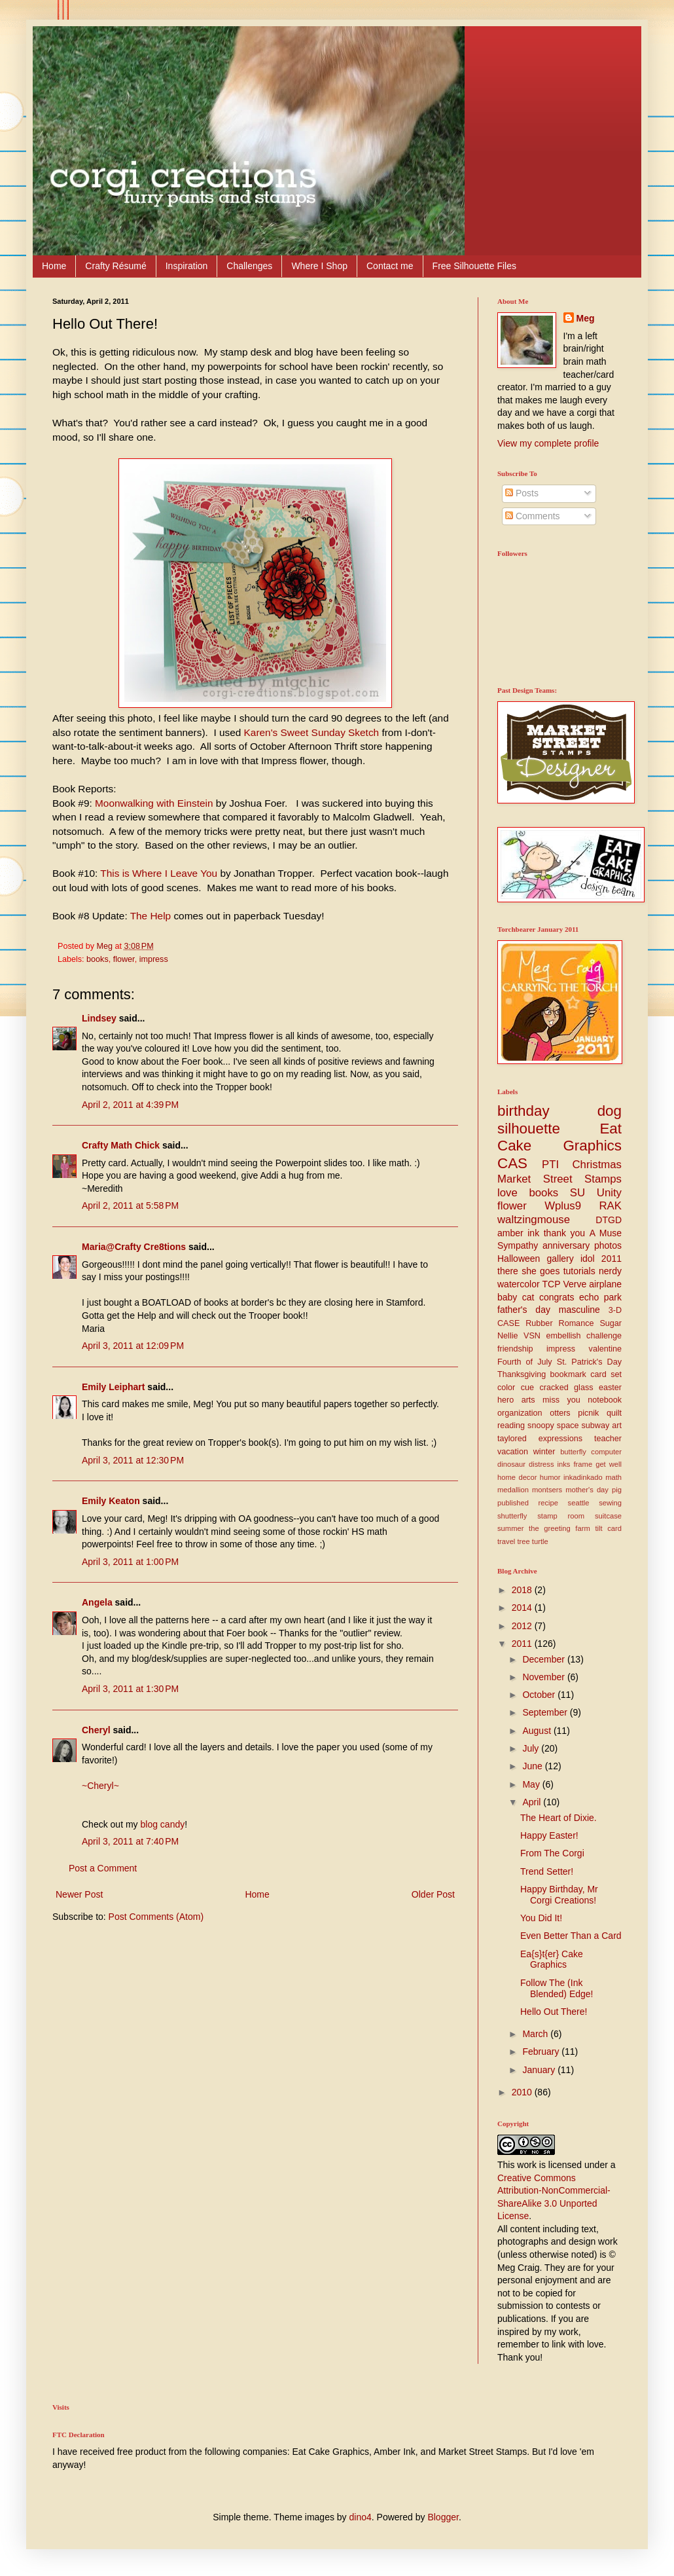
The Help (150, 915)
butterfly (573, 1452)
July (531, 1748)
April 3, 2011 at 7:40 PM (130, 1841)
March (536, 2034)
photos (608, 1245)
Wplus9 (562, 1206)
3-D (615, 1310)
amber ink (518, 1233)
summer (510, 1528)
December (544, 1659)
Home (54, 266)
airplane (605, 1284)
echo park (600, 1297)
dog (609, 1111)
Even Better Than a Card (571, 1935)
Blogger (442, 2517)
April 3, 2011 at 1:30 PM (130, 1689)
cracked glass (567, 1387)
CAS (512, 1163)
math (613, 1477)
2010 (523, 2092)
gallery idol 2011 (584, 1258)
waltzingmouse (533, 1219)
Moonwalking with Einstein (154, 803)
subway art (602, 1425)
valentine (605, 1348)
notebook (605, 1400)
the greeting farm (559, 1528)
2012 (523, 1626)
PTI (550, 1164)
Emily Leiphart (113, 1387)
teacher (608, 1438)
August (537, 1730)
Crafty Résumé (115, 266)
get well (608, 1464)
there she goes (528, 1271)
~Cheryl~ (100, 1785)
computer (606, 1452)
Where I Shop (319, 266)
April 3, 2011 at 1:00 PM (130, 1561)
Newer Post (79, 1894)
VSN (532, 1335)
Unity (609, 1193)
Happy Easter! (549, 1835)
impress (153, 959)
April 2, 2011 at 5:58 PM (130, 1205)
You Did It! (541, 1918)
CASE (508, 1323)
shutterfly (512, 1516)
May (532, 1784)
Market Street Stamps (559, 1179)
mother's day (587, 1490)
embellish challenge (584, 1335)
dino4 (360, 2517)
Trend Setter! (546, 1871)
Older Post (433, 1894)
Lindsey (99, 1018)
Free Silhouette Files (474, 266)
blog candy (162, 1824)
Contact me (390, 266)
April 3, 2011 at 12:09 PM (133, 1345)
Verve (574, 1284)
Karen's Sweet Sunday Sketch (312, 732)
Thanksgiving (521, 1374)
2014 (523, 1607)
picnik (588, 1413)
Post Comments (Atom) (156, 1916)
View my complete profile (548, 443)
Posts (522, 493)
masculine (579, 1309)
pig (617, 1490)
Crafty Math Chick (121, 1145)
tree (523, 1541)
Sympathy (517, 1245)
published (513, 1503)
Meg (585, 318)
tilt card (608, 1528)
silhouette (528, 1128)
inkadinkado (583, 1477)
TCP (551, 1284)
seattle (579, 1503)
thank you (564, 1233)
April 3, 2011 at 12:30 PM (133, 1460)
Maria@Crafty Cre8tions (134, 1247)
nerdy (610, 1271)
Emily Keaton (111, 1501)
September (545, 1712)
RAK (610, 1206)
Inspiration (187, 266)
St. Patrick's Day (589, 1362)
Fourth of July (524, 1362)
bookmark (568, 1374)
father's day (523, 1309)
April (532, 1802)
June (533, 1766)
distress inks (549, 1464)
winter (544, 1451)
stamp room (560, 1516)
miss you (561, 1400)
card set (606, 1374)
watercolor (518, 1284)
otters (560, 1413)
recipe (548, 1503)
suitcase (608, 1516)
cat (528, 1297)
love (507, 1193)
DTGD (608, 1220)
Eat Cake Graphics (559, 1137)
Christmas (597, 1164)
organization (519, 1413)
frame (583, 1464)
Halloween (518, 1258)
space (568, 1425)
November (544, 1677)
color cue (515, 1387)
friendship (515, 1348)
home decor (517, 1477)
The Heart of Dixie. (558, 1817)
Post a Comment (103, 1868)
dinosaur (511, 1464)
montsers (547, 1490)
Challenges (249, 266)
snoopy (540, 1425)
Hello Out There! (553, 2011)
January (540, 2070)
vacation (512, 1451)
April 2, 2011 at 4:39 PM (130, 1104)
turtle (540, 1541)
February (541, 2051)
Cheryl (96, 1730)
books (97, 959)
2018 (523, 1590)
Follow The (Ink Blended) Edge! (557, 1988)
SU (577, 1193)
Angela (97, 1602)
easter (610, 1387)
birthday (523, 1111)
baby (507, 1297)
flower (124, 959)
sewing (610, 1503)
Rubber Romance (559, 1323)
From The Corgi (552, 1853)
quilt (614, 1413)
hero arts (516, 1400)
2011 (523, 1643)
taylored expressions (539, 1438)
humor (550, 1477)
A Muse (606, 1233)
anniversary (566, 1245)
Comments (532, 516)
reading (511, 1425)
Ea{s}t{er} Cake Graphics (551, 1959)
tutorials (579, 1271)
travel (506, 1541)
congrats (557, 1297)
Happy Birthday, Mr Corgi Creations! (559, 1894)
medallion (513, 1490)
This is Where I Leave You (158, 873)
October (540, 1694)
